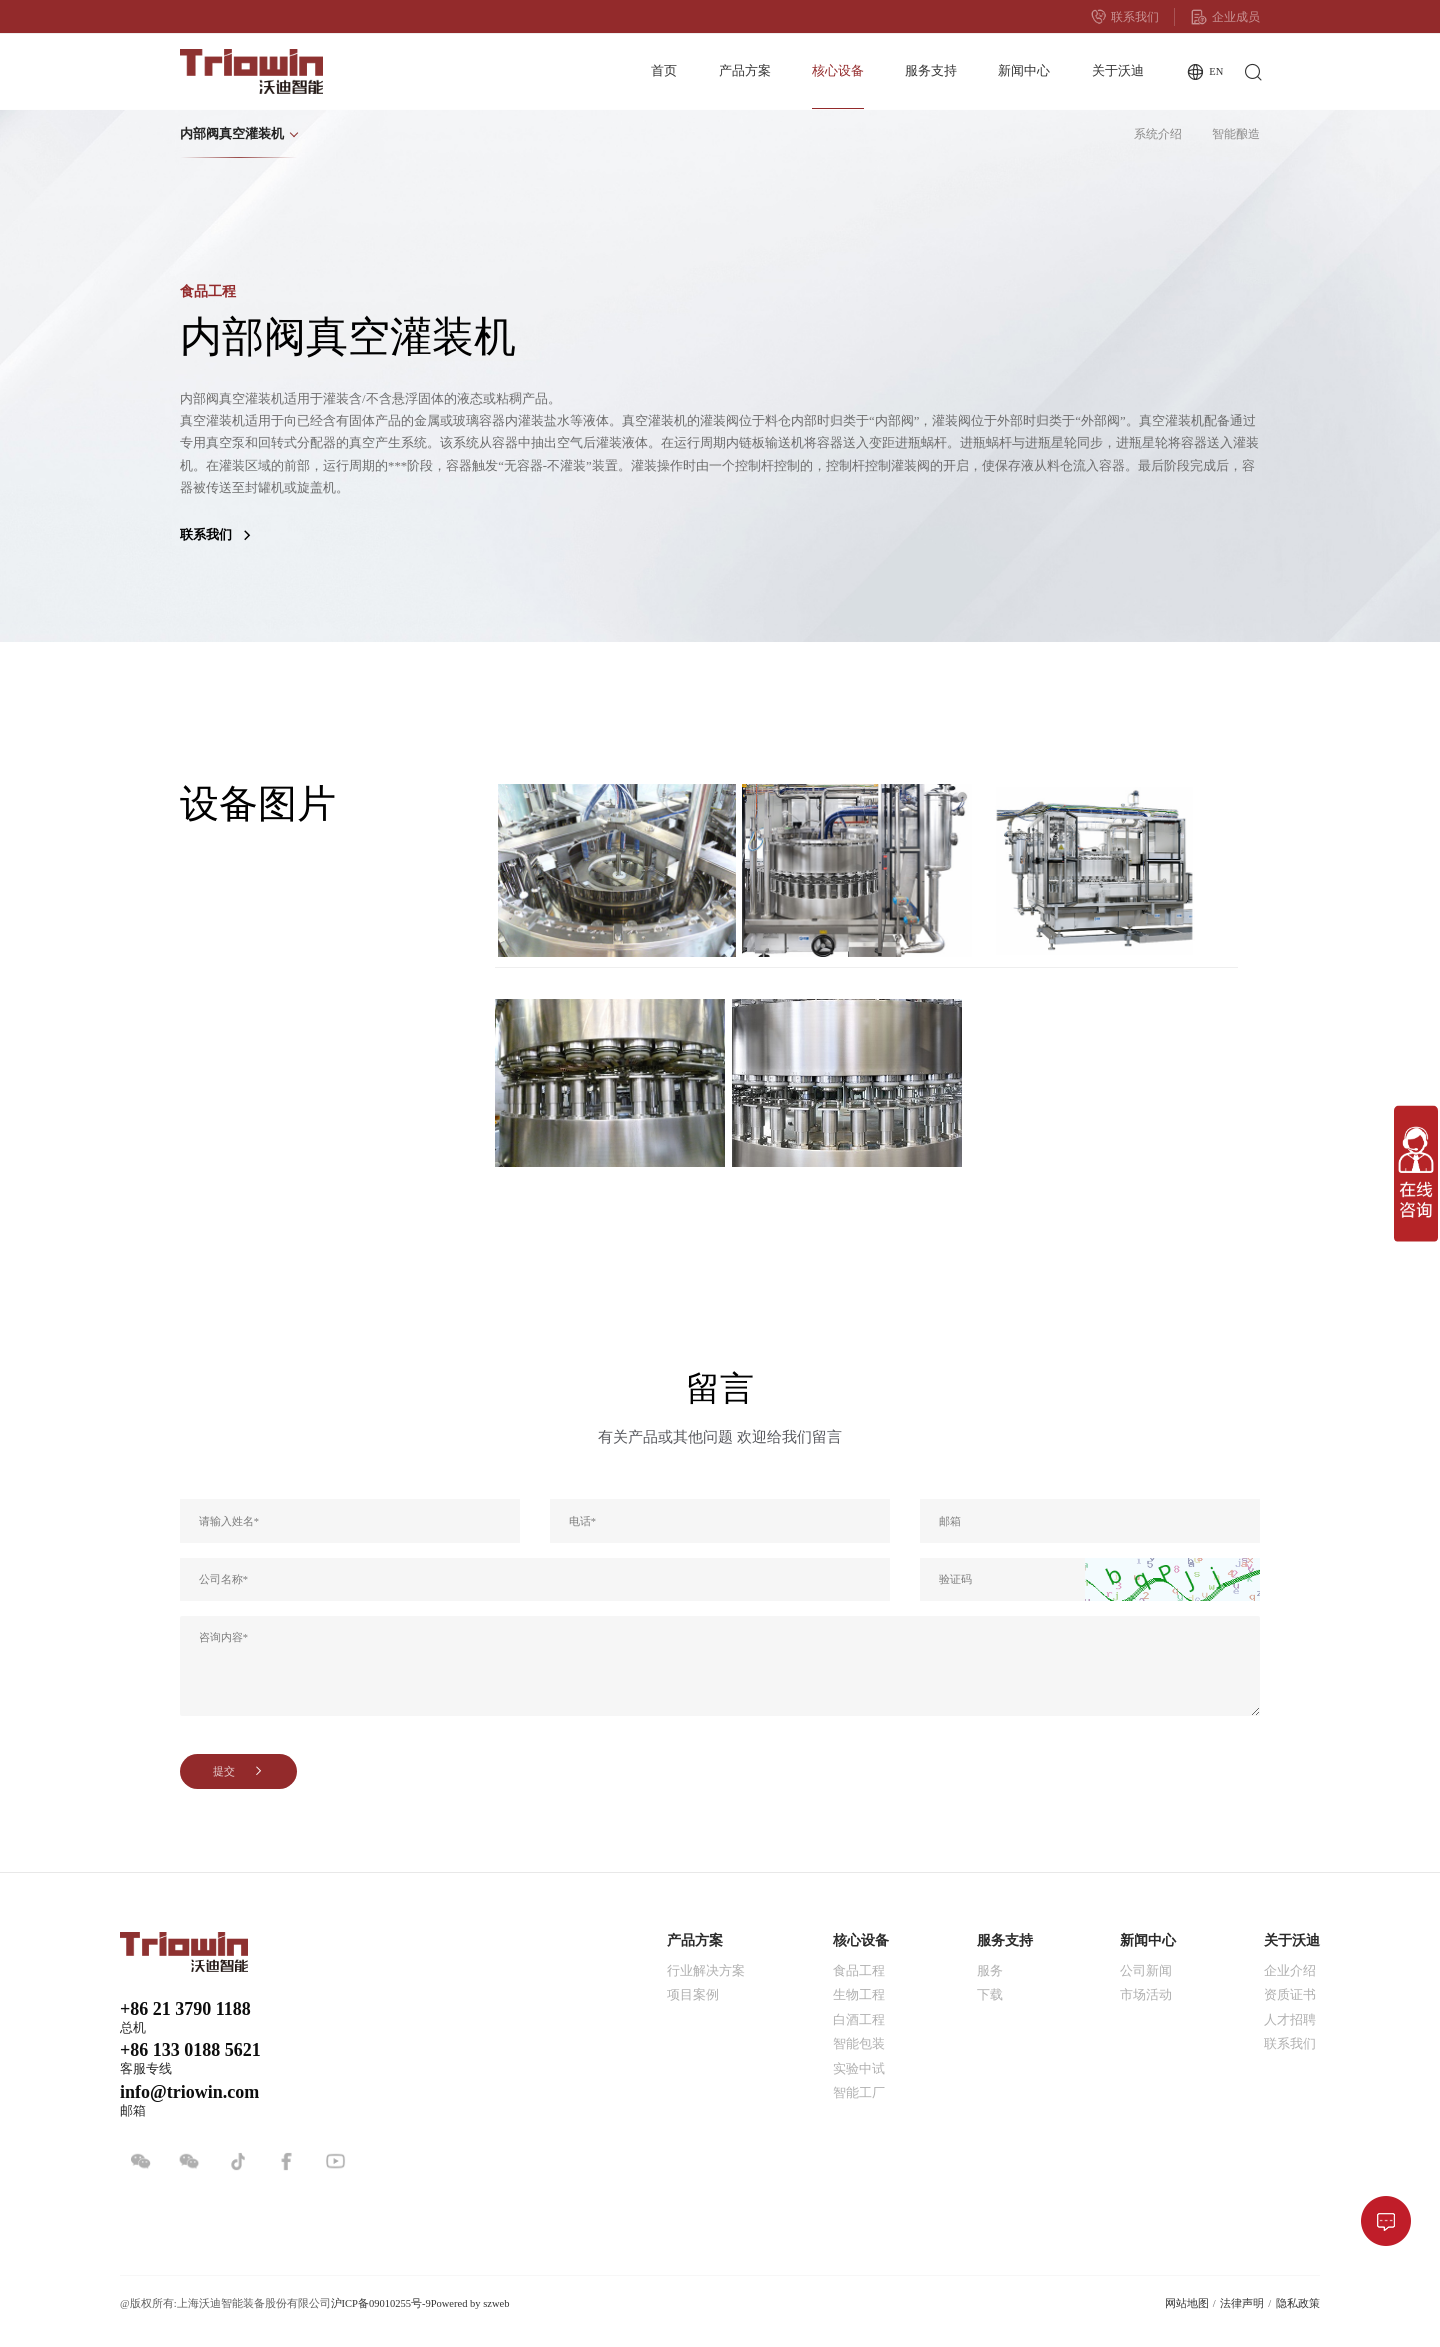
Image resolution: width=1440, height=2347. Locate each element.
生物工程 (859, 1995)
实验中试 (859, 2069)
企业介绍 (1290, 1971)
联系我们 (1125, 17)
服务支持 (931, 71)
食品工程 (859, 1971)
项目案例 (693, 1995)
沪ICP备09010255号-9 (381, 2303)
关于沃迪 (1118, 71)
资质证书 (1290, 1995)
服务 (990, 1971)
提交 (239, 1771)
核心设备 (838, 71)
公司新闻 (1146, 1971)
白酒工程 (859, 2020)
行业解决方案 (706, 1971)
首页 (664, 71)
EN (1204, 72)
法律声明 (1242, 2303)
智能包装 (859, 2044)
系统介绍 (1158, 134)
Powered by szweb (470, 2303)
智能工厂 (859, 2093)
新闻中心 (1024, 71)
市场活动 (1146, 1995)
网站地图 (1187, 2303)
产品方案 (745, 71)
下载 (990, 1995)
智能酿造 (1236, 134)
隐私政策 (1298, 2303)
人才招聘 (1290, 2020)
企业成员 (1225, 17)
